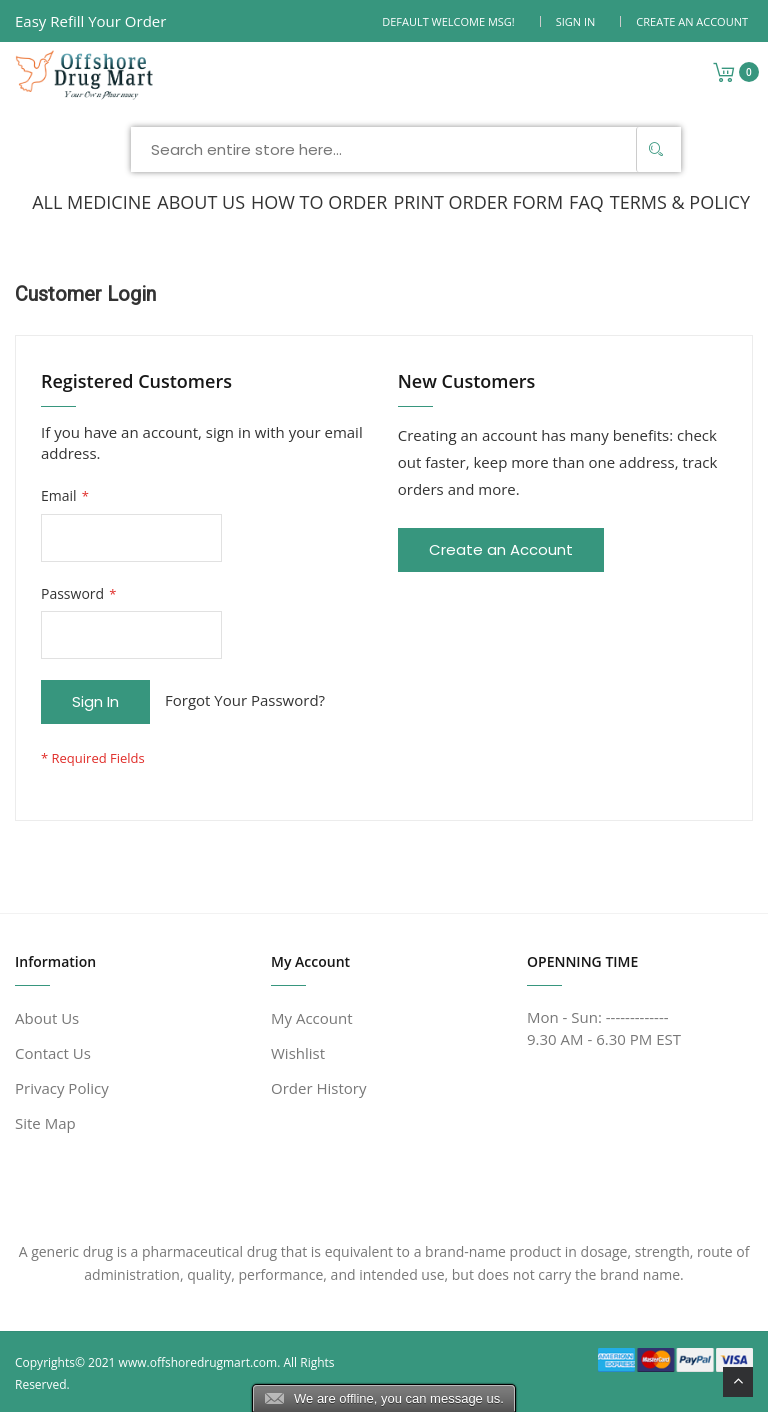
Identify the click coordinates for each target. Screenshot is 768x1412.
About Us (47, 1018)
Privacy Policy (62, 1088)
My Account (312, 1018)
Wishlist (298, 1053)
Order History (318, 1088)
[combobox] (406, 149)
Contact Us (53, 1053)
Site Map (45, 1123)
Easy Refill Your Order (90, 21)
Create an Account (692, 21)
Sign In (576, 21)
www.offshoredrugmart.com (198, 1362)
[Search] (656, 149)
